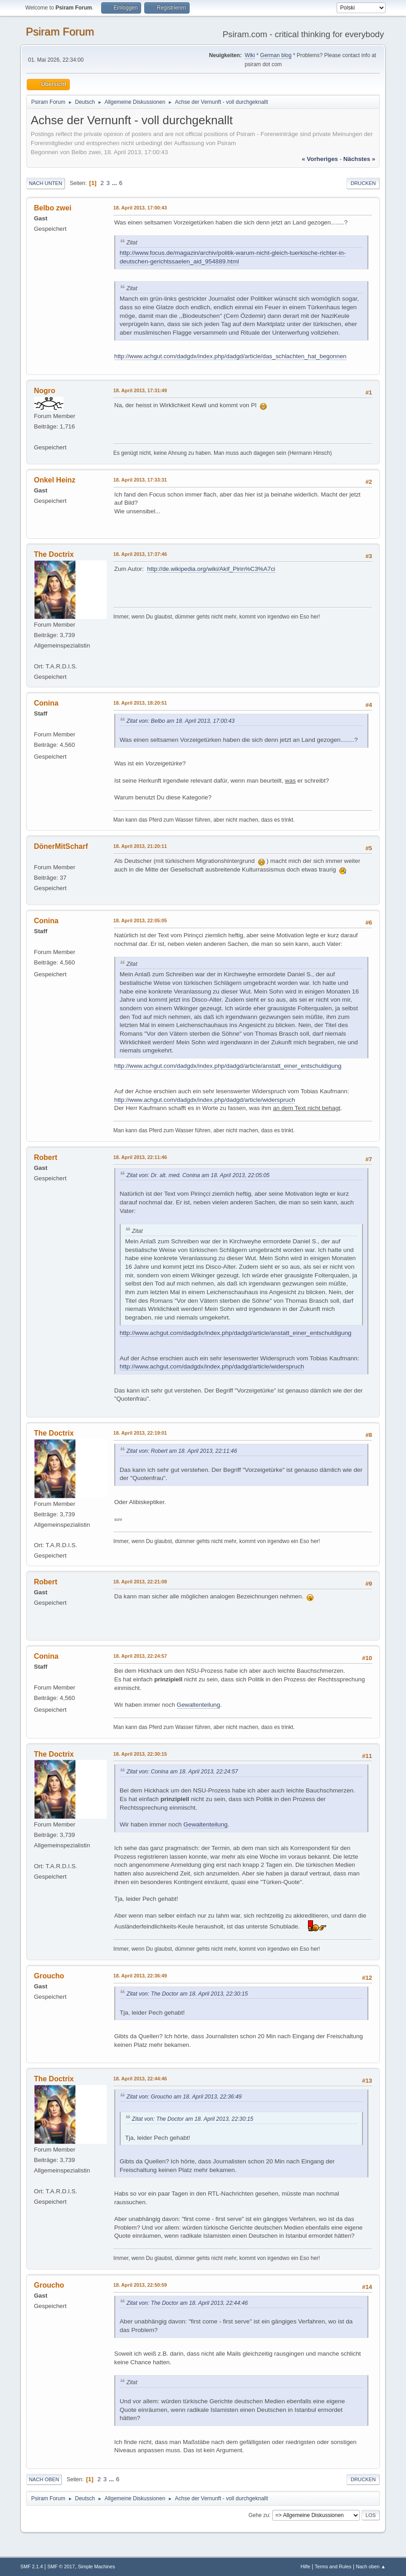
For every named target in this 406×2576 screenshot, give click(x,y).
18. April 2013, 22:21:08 (140, 1581)
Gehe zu (259, 2515)
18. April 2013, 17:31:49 (140, 390)
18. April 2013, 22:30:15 (140, 1754)
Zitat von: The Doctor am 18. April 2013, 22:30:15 (187, 1994)
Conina (46, 703)
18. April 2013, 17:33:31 (140, 479)
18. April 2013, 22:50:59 (140, 2285)
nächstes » (359, 159)
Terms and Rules (333, 2566)
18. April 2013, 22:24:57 (140, 1656)
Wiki (250, 55)
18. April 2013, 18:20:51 (140, 703)
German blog (275, 55)
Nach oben (44, 2479)
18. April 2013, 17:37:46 (140, 554)
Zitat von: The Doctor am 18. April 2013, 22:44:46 (187, 2303)
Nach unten (45, 183)
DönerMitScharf (61, 846)
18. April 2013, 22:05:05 (140, 920)
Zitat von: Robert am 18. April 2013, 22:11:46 (182, 1451)
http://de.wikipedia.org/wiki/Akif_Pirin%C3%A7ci (211, 568)
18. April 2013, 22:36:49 (140, 1975)
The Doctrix (54, 554)
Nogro (44, 390)
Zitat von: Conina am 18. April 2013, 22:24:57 (182, 1771)
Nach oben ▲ (371, 2566)
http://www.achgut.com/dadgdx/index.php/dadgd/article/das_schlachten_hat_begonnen (230, 356)
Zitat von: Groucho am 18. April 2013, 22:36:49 (184, 2097)
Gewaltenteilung (198, 1704)
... (115, 183)
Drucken (363, 183)
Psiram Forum (60, 31)
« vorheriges (320, 159)
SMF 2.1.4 (31, 2566)
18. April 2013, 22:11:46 (140, 1157)
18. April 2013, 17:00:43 (140, 207)
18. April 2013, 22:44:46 (140, 2078)
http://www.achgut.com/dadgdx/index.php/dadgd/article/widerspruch (204, 1099)
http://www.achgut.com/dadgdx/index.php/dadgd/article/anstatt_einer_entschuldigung (228, 1065)
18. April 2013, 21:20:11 (140, 846)
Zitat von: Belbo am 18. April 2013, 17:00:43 (181, 721)
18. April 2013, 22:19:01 (140, 1433)
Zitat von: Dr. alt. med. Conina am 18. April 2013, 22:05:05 (198, 1175)
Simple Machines (96, 2566)
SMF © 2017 (61, 2566)
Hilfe (305, 2566)
